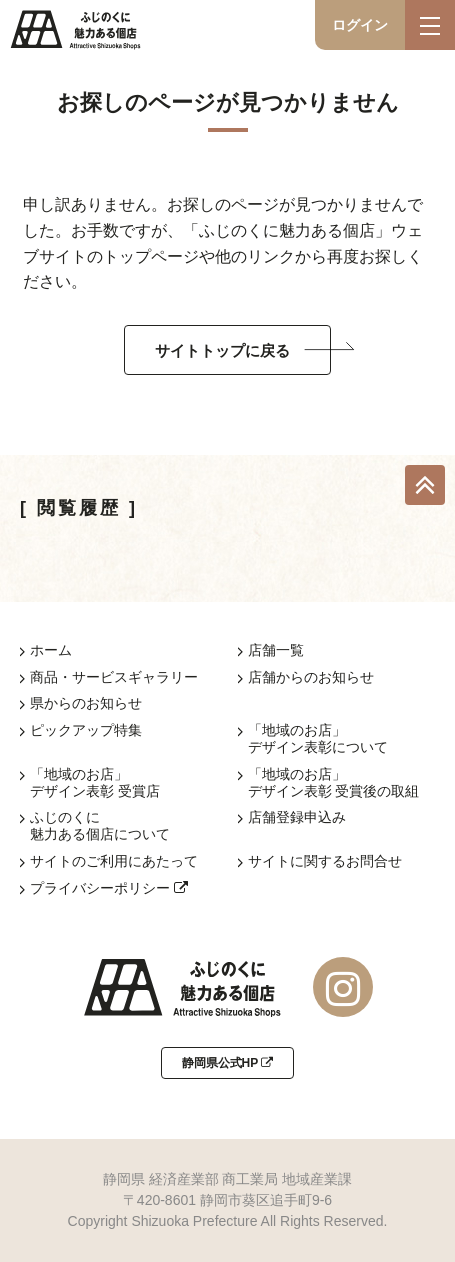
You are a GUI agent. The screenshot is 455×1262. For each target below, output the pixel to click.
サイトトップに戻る (222, 350)
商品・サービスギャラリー (114, 677)
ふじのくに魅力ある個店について (100, 825)
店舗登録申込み (297, 817)
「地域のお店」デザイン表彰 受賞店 (95, 782)
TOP (425, 485)
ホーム (51, 650)
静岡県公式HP (228, 1063)
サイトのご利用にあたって (114, 861)
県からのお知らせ (86, 703)
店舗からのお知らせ (311, 677)
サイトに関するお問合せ (325, 861)
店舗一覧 (276, 650)
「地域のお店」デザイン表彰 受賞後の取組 (334, 782)
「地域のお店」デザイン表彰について (318, 738)
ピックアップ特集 (86, 730)
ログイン (360, 25)
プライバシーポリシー (109, 888)
